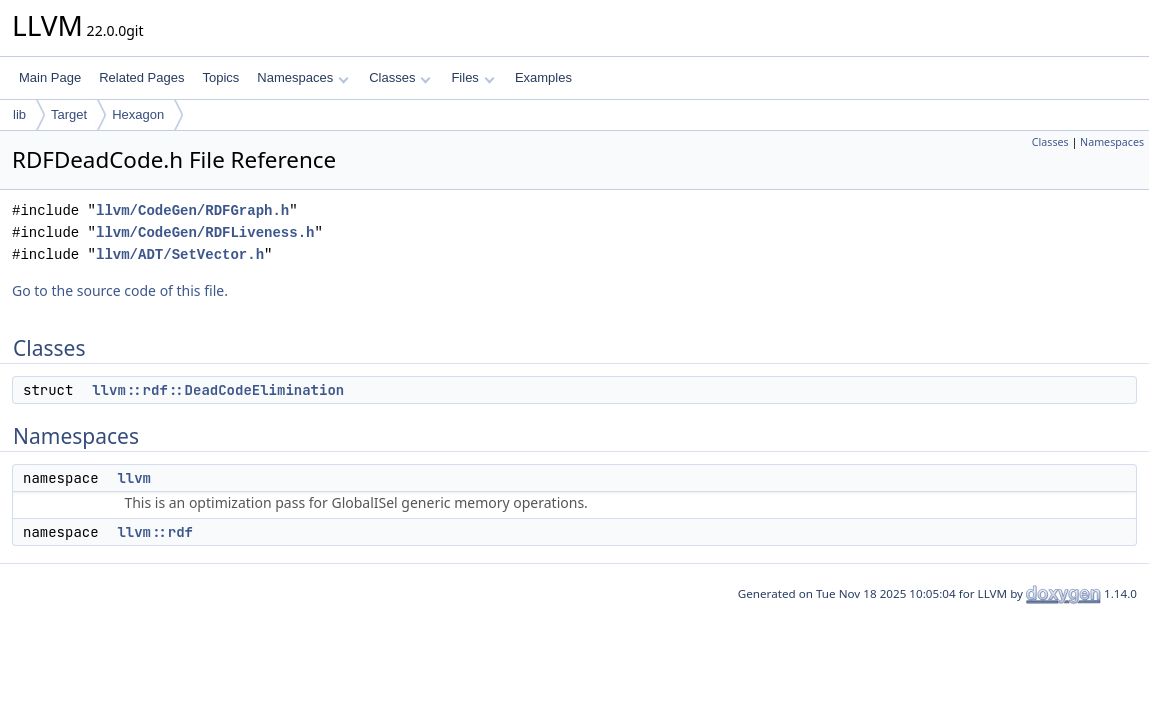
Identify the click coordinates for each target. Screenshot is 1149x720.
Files (472, 77)
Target (69, 114)
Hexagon (138, 114)
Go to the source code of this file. (120, 290)
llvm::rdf (155, 532)
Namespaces (302, 77)
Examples (543, 77)
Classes (400, 77)
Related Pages (141, 77)
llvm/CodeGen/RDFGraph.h (192, 210)
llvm (134, 478)
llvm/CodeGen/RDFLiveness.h (205, 232)
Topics (220, 77)
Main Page (50, 77)
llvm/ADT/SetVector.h (180, 254)
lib (19, 114)
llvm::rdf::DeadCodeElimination (218, 390)
